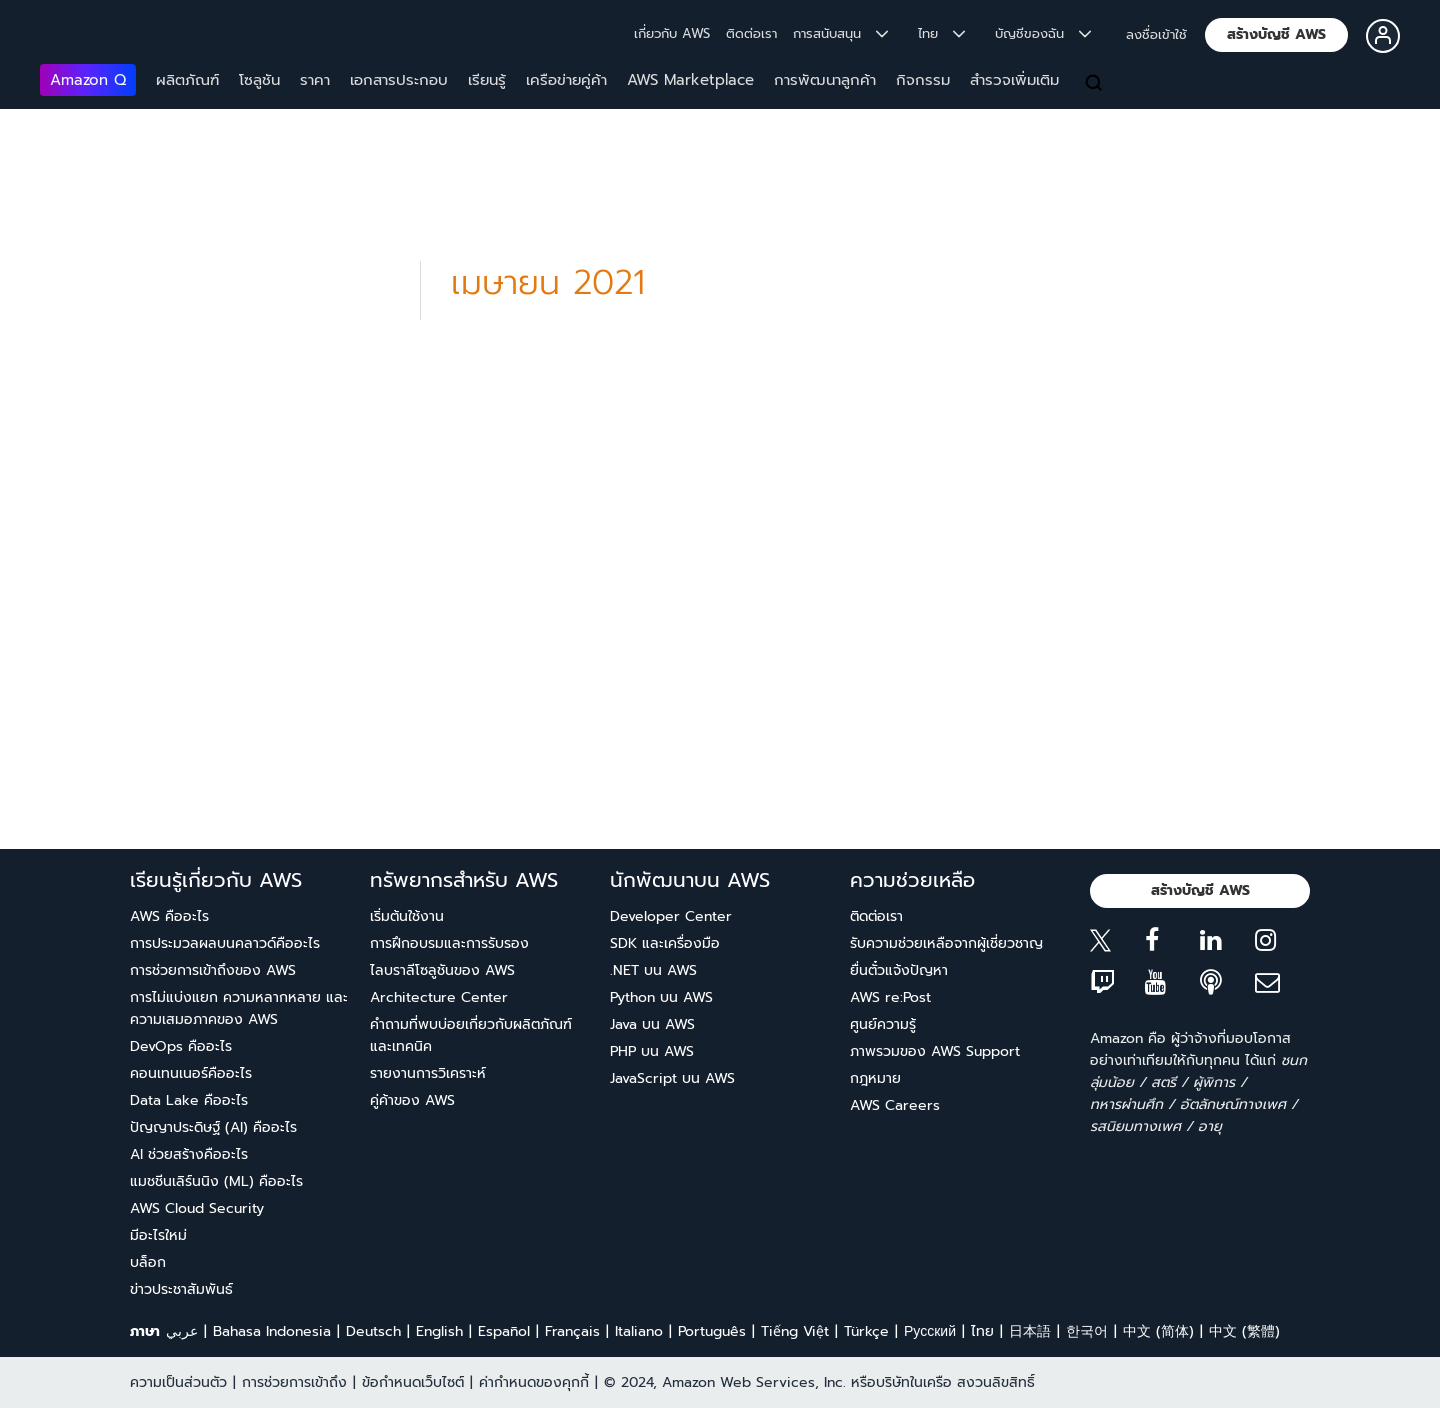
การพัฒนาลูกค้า (825, 80)
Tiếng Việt (795, 1331)
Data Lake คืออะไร (189, 1100)
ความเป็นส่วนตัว (178, 1382)
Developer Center (671, 916)
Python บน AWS (661, 997)
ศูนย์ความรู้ (883, 1024)
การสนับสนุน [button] (840, 33)
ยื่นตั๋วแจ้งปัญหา (899, 970)
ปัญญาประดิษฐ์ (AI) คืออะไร (213, 1127)
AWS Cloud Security (197, 1208)
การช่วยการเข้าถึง (294, 1382)
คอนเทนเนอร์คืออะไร (191, 1073)
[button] (1276, 35)
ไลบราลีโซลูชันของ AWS (442, 970)
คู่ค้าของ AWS (412, 1100)
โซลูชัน (259, 80)
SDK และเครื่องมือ (665, 943)
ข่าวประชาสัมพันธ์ (181, 1289)
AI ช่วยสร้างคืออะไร (189, 1154)
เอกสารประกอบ (399, 80)
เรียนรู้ (487, 80)
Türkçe (866, 1331)
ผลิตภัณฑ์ (187, 80)
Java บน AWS (652, 1024)
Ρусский (930, 1331)
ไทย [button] (941, 33)
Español (504, 1331)
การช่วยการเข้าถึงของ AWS (213, 970)
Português (712, 1331)
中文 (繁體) (1244, 1331)
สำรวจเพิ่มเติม (1014, 80)
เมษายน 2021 (548, 282)
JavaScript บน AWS (672, 1078)
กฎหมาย (875, 1078)
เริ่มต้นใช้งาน (407, 916)
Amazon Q (88, 80)
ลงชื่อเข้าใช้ (1156, 34)
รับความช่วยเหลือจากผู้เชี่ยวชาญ (946, 943)
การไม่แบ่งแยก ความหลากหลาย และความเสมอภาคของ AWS (239, 1008)
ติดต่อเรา (751, 33)
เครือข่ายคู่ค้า (566, 80)
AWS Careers (895, 1105)
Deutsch (373, 1331)
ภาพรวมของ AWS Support (935, 1051)
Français (572, 1331)
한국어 (1087, 1331)
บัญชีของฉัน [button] (1043, 33)
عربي (182, 1331)
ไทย (982, 1331)
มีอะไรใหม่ (158, 1235)
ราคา (315, 80)
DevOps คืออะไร (181, 1046)
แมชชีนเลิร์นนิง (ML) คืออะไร (216, 1181)
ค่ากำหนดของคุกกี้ (534, 1382)
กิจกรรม (923, 80)
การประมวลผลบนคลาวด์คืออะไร (225, 943)
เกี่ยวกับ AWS (672, 33)
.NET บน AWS (653, 970)
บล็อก (148, 1262)
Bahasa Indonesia (272, 1331)
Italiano (639, 1331)
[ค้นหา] (1096, 84)
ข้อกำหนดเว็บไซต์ (413, 1382)
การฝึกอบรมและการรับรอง (449, 943)
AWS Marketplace (690, 80)
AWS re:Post (890, 997)
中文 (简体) (1158, 1331)
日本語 (1030, 1331)
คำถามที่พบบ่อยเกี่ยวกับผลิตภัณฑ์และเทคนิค (471, 1035)
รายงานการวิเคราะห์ (428, 1073)
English (439, 1331)
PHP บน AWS (652, 1051)
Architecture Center (439, 997)
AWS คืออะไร (169, 916)
